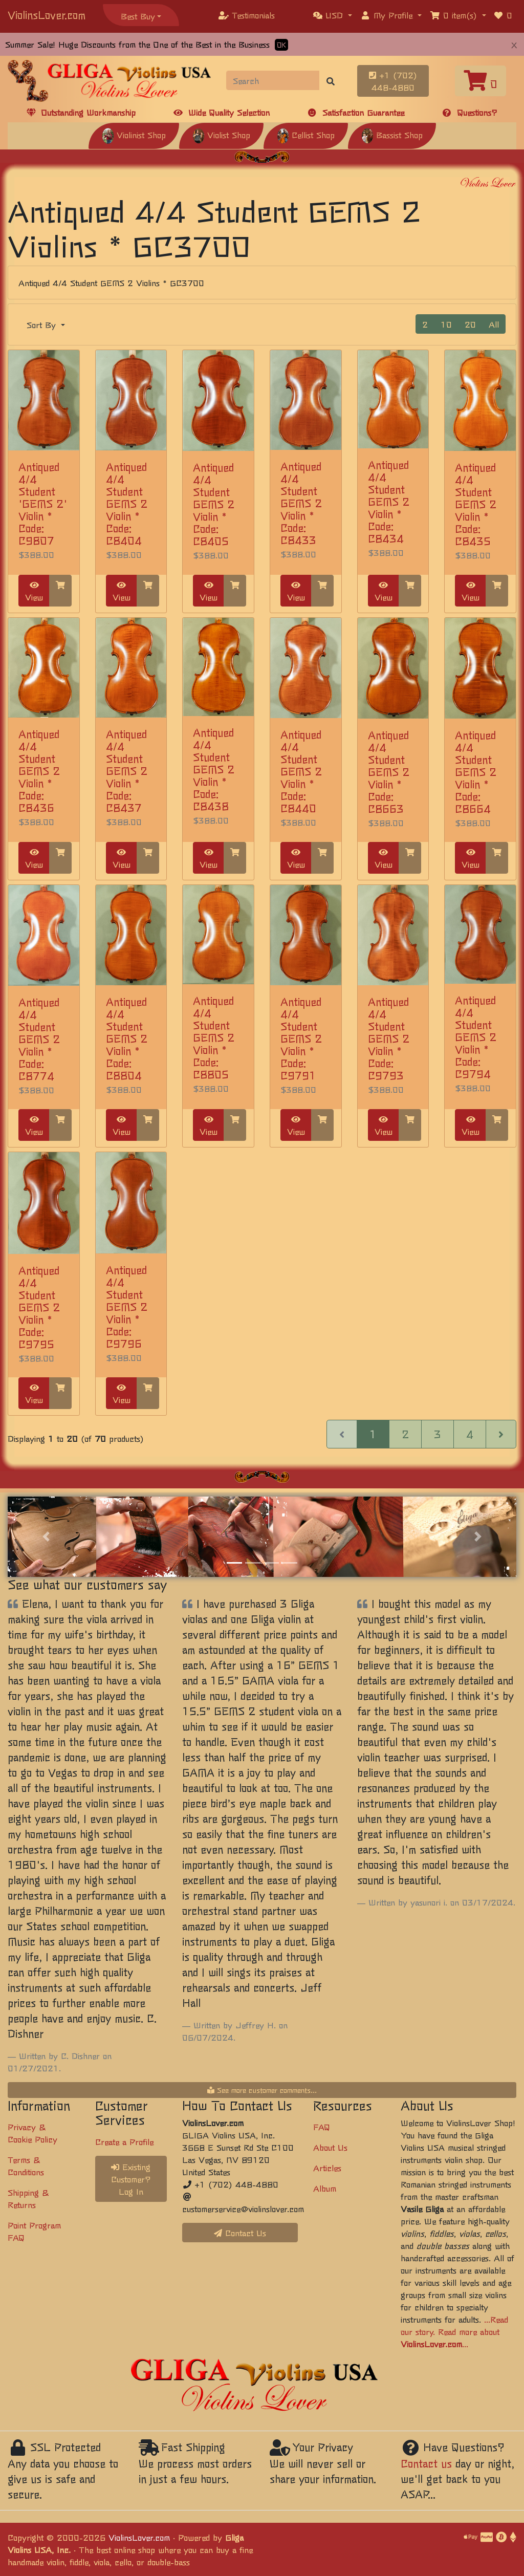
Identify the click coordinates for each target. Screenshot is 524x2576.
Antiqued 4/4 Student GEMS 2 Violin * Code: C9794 (475, 1036)
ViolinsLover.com (46, 14)
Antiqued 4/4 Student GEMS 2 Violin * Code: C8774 (39, 1038)
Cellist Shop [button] (306, 134)
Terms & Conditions (26, 2165)
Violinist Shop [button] (134, 134)
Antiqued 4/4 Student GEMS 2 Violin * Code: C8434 (388, 501)
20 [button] (470, 324)
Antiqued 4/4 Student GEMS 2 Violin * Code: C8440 (301, 771)
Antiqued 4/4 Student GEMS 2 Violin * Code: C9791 (301, 1038)
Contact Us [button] (240, 2232)
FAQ (321, 2126)
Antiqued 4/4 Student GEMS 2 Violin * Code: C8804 (126, 1038)
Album (324, 2188)
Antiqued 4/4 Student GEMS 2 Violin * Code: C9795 (39, 1307)
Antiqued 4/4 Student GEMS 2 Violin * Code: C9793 (388, 1038)
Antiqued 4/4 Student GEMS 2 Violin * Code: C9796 (126, 1306)
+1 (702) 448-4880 (393, 81)
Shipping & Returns (28, 2198)
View (34, 592)
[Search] (273, 80)
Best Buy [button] (138, 16)
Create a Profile (124, 2141)
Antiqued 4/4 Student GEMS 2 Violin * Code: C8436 (39, 770)
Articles (327, 2167)
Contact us (426, 2463)
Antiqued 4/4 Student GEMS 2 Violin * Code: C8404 (126, 503)
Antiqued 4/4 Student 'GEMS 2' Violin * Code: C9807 (42, 503)
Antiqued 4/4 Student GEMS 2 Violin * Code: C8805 (213, 1037)
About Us (330, 2147)
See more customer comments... (262, 2090)
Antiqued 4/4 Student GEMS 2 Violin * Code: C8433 (301, 503)
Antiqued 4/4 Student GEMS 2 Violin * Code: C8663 (388, 771)
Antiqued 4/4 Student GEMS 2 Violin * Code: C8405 (213, 504)
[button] (332, 15)
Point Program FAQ (34, 2231)
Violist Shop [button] (221, 134)
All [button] (494, 324)
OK (281, 45)
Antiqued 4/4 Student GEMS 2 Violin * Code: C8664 (475, 771)
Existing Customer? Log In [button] (131, 2178)
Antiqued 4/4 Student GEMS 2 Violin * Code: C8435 (475, 504)
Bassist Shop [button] (392, 134)
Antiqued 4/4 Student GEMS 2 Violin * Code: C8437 (126, 770)
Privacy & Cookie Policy (32, 2132)
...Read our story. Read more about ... (454, 2331)
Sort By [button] (43, 324)
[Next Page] (501, 1434)
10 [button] (446, 324)
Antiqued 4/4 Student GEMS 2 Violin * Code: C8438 (213, 769)
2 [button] (425, 324)
